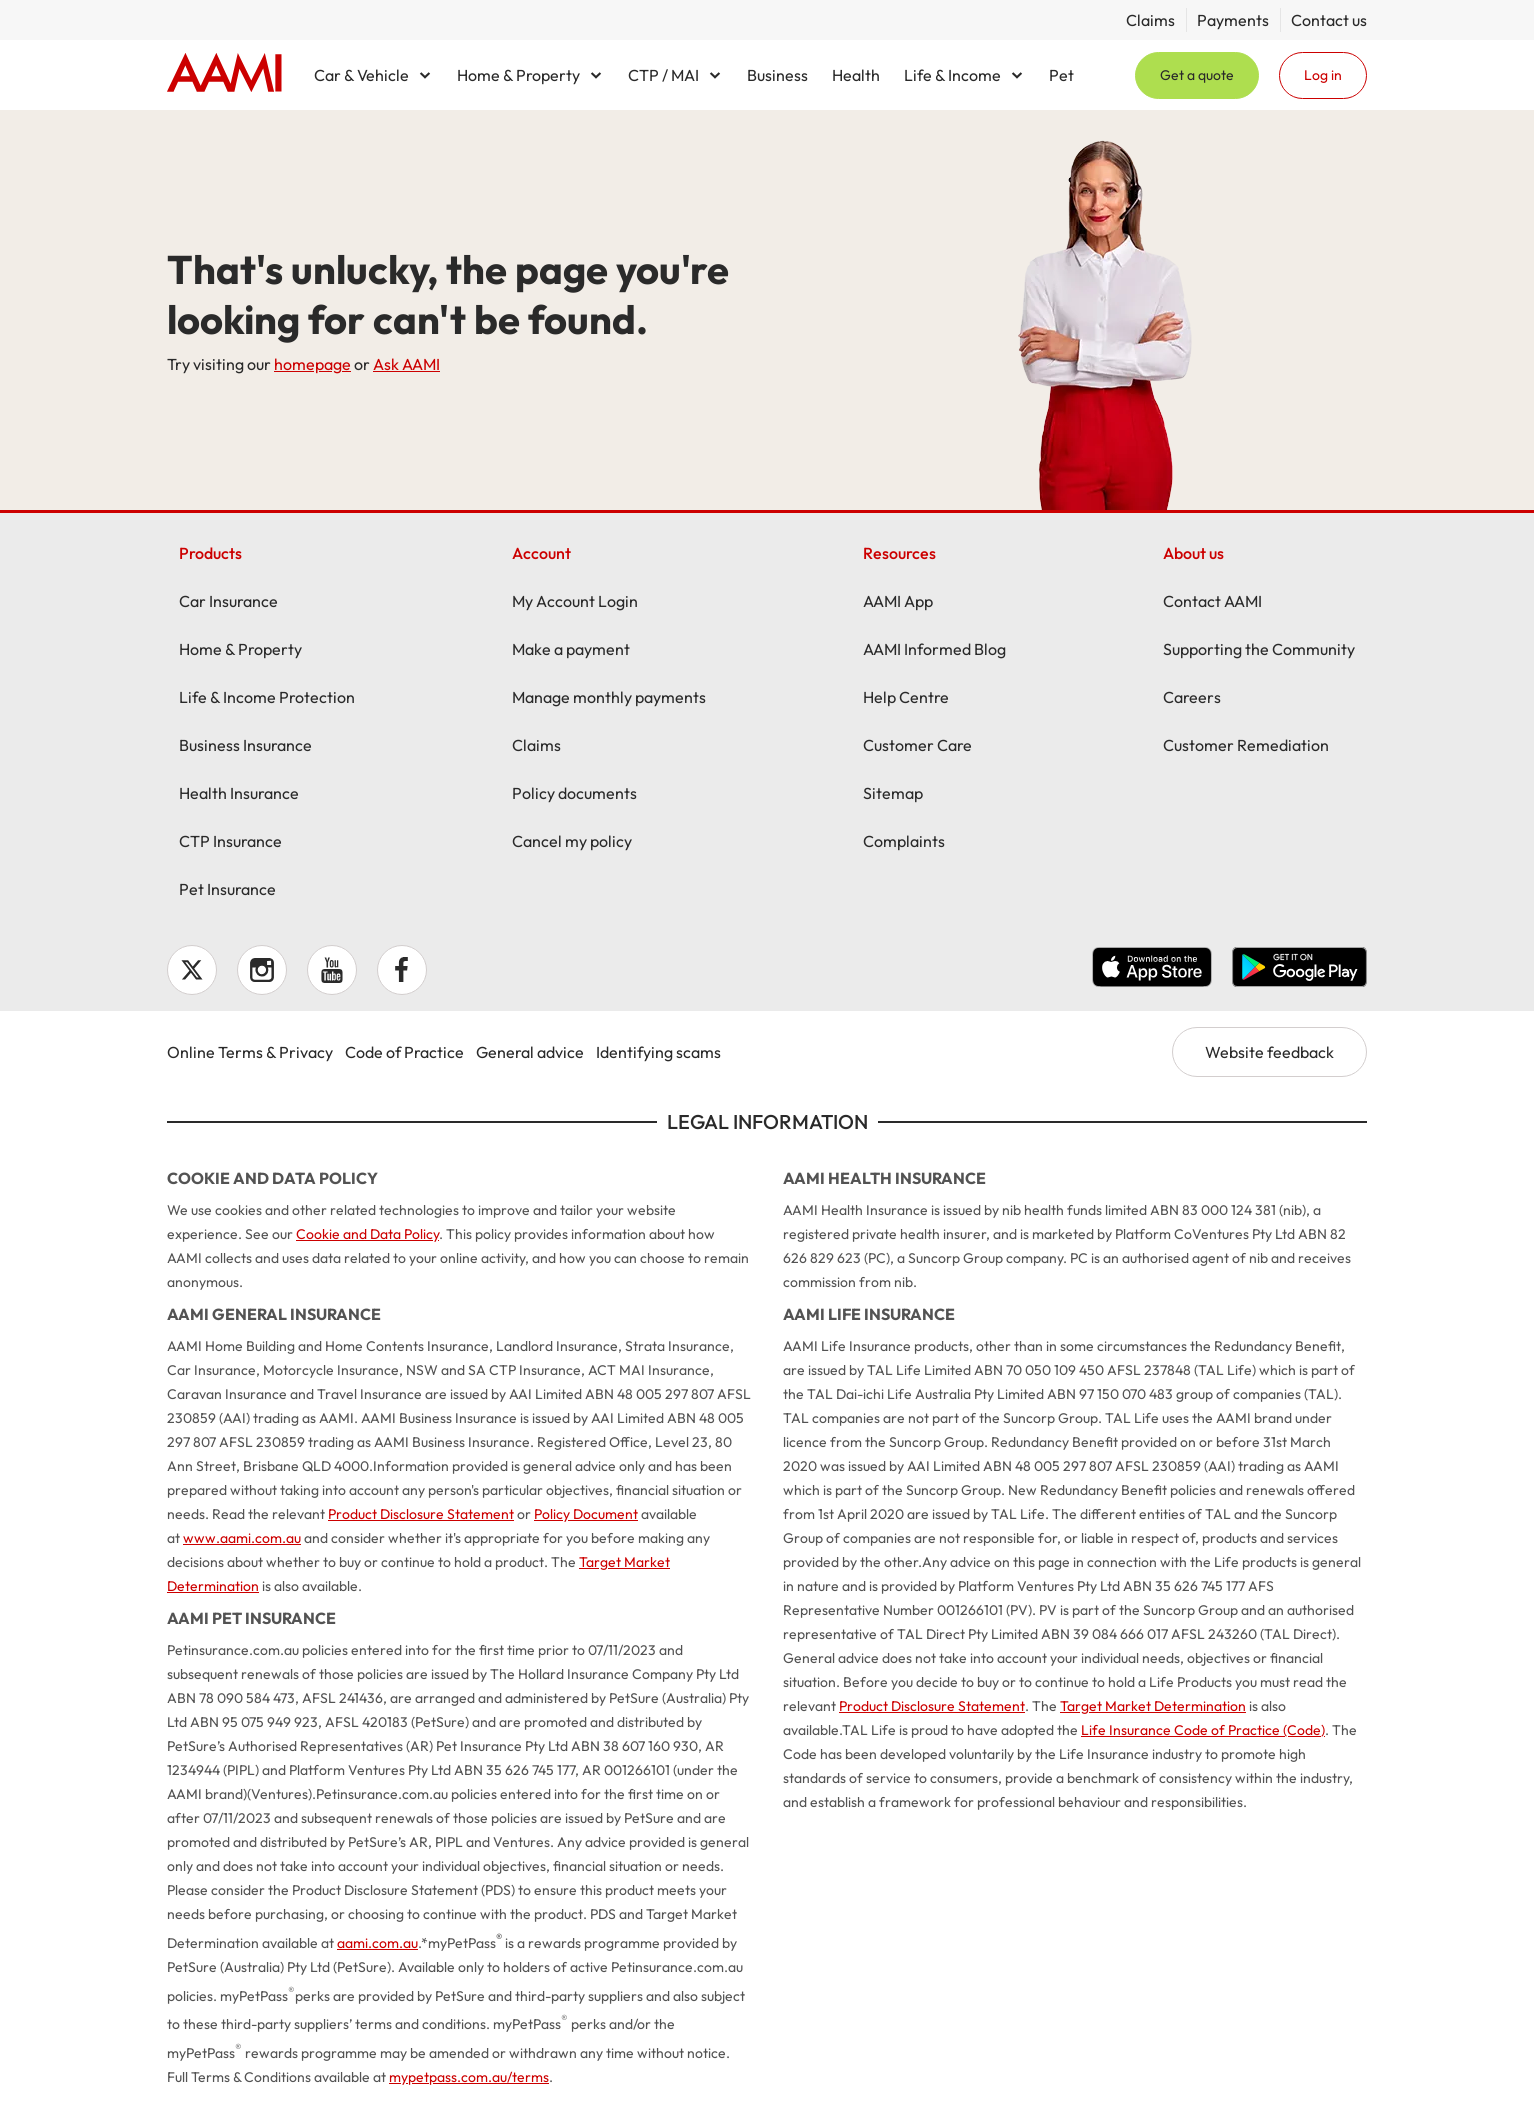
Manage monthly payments (609, 697)
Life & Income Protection (267, 697)
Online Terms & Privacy (250, 1052)
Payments (1233, 20)
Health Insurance (239, 793)
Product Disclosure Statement (421, 1514)
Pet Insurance (227, 889)
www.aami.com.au (242, 1538)
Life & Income (952, 75)
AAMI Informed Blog (934, 649)
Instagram (262, 970)
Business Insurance (245, 745)
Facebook (402, 970)
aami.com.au (377, 1943)
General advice (530, 1052)
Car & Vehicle (361, 75)
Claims (1150, 20)
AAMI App (898, 601)
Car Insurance (228, 601)
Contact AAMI (1212, 601)
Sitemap (893, 793)
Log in (1323, 75)
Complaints (904, 841)
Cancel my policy (572, 841)
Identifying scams (658, 1052)
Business (777, 75)
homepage (312, 364)
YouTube (332, 970)
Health (856, 75)
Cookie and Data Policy (367, 1234)
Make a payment (571, 649)
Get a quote (1197, 75)
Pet (1061, 75)
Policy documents (574, 793)
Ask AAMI (406, 364)
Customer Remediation (1246, 745)
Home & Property (518, 75)
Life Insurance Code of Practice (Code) (1203, 1730)
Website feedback (1269, 1052)
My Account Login (575, 601)
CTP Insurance (230, 841)
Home (224, 75)
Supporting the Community (1259, 649)
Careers (1192, 697)
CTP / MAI (663, 75)
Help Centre (906, 697)
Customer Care (917, 745)
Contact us (1329, 20)
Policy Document (586, 1514)
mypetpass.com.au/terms (469, 2077)
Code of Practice (404, 1052)
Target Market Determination (1153, 1706)
